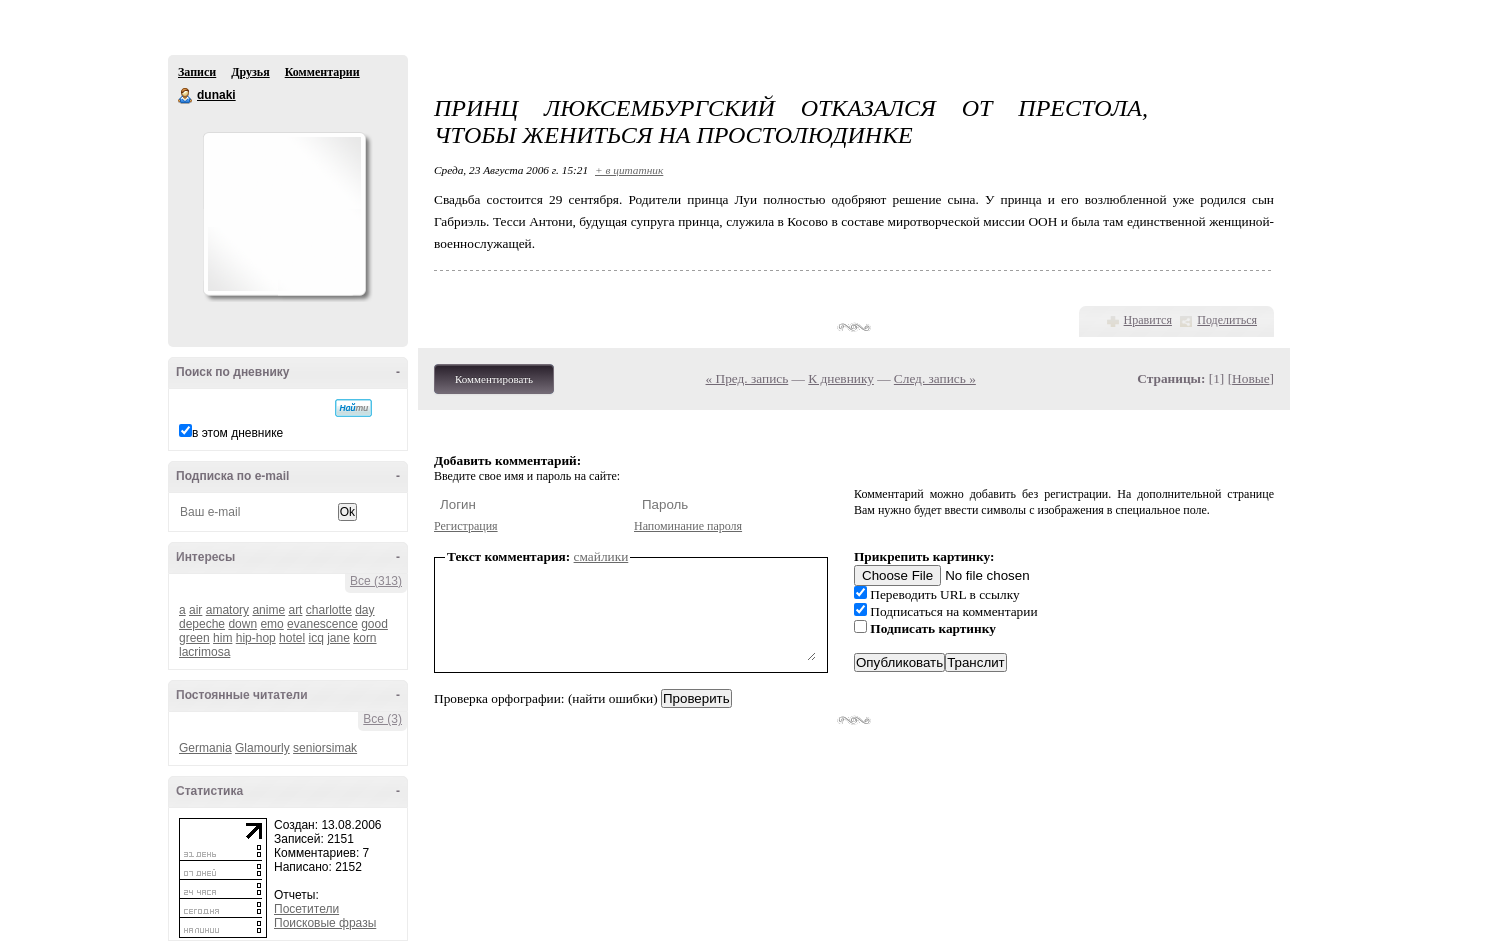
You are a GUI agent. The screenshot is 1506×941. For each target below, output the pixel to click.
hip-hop (256, 638)
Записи (197, 72)
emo (271, 624)
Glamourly (262, 748)
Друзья (250, 72)
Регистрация (466, 526)
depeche (202, 624)
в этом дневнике (237, 433)
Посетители (306, 909)
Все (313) (376, 581)
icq (315, 638)
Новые (1250, 378)
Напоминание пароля (688, 526)
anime (268, 610)
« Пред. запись (747, 378)
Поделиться (1227, 320)
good (374, 624)
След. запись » (935, 378)
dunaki (186, 96)
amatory (227, 610)
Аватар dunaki (284, 214)
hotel (292, 638)
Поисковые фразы (325, 923)
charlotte (329, 610)
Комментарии (322, 72)
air (195, 610)
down (242, 624)
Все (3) (382, 719)
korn (364, 638)
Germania (205, 748)
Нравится (1148, 320)
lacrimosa (204, 652)
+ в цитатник (629, 170)
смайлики (601, 556)
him (222, 638)
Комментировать (494, 379)
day (364, 610)
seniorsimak (325, 748)
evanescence (322, 624)
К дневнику (841, 378)
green (194, 638)
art (295, 610)
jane (338, 638)
